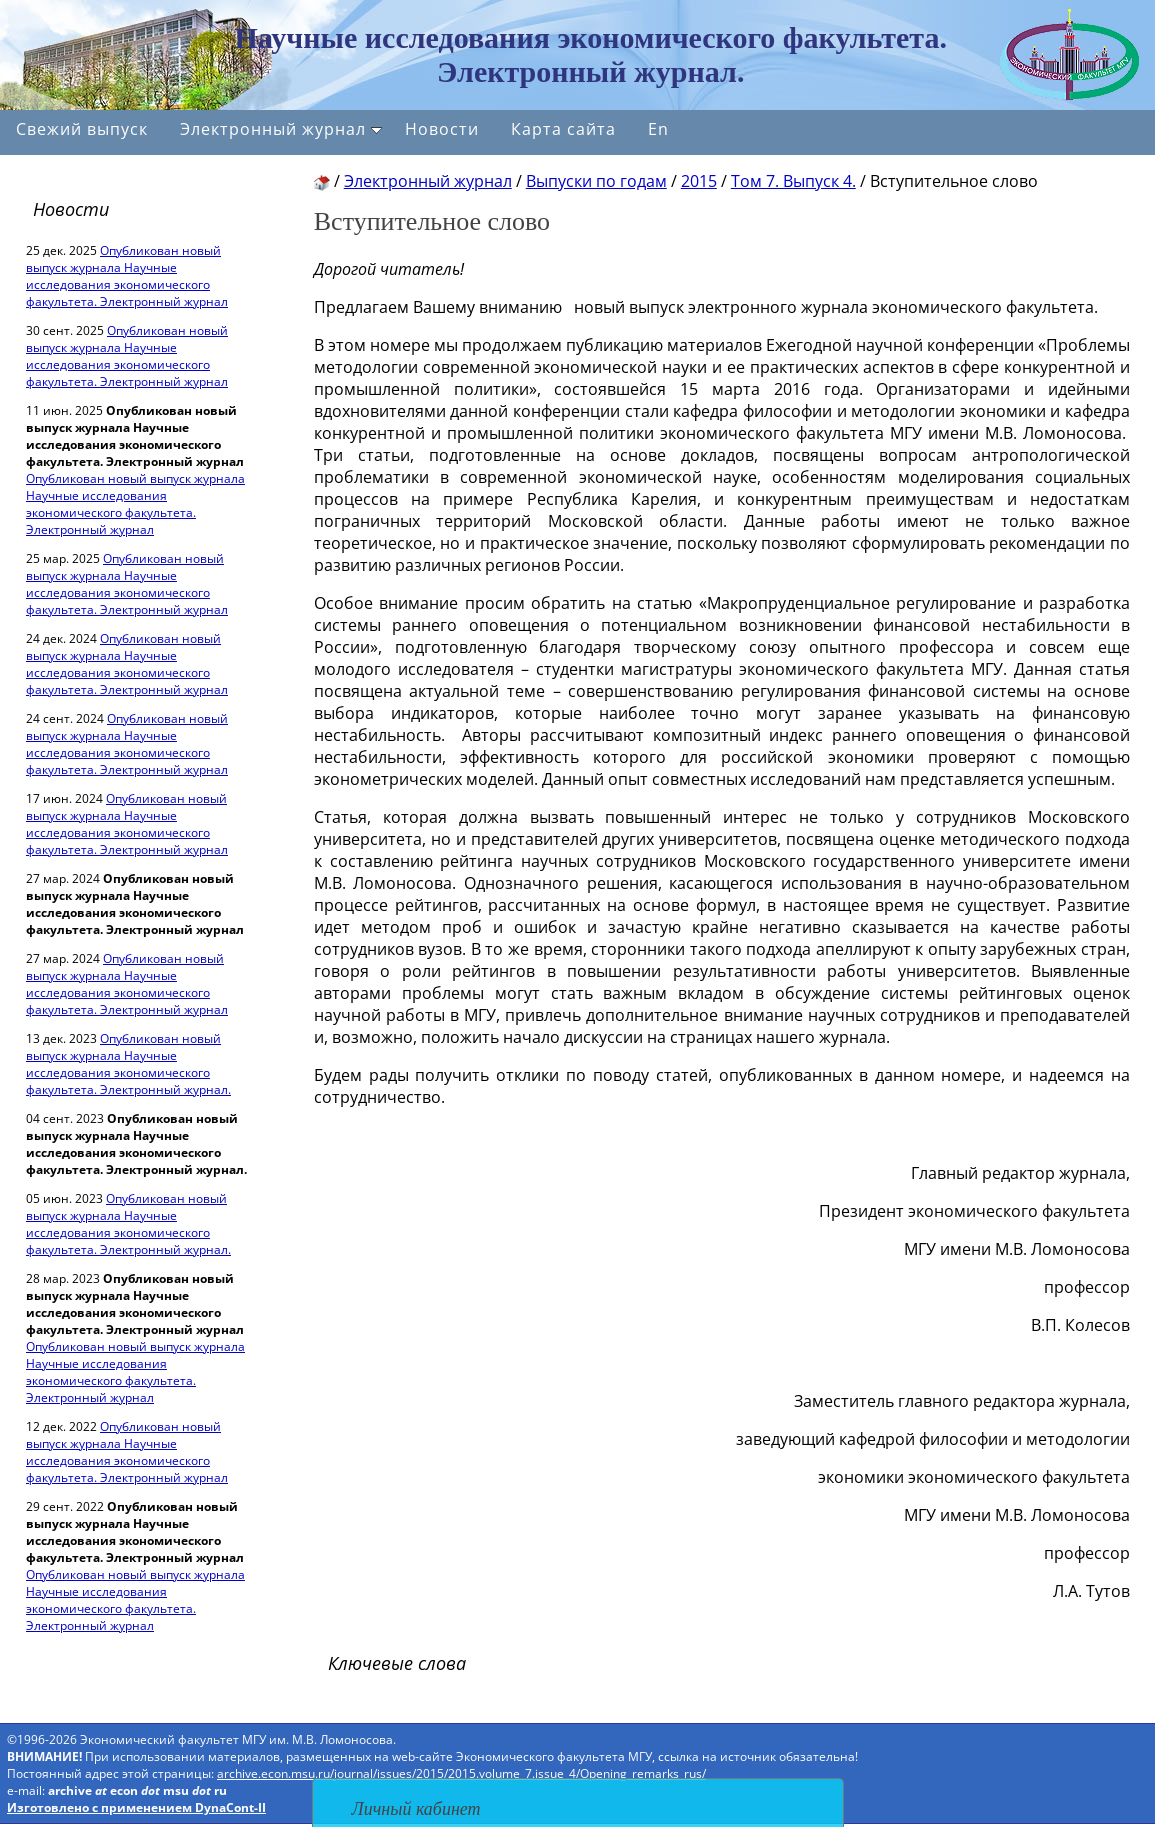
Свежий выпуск (82, 129)
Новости (442, 129)
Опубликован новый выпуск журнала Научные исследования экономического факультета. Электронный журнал (127, 276)
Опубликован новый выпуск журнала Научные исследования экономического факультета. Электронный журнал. (128, 1064)
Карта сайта (563, 129)
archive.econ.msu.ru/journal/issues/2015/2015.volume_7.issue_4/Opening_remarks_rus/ (461, 1773)
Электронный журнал (281, 129)
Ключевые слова (397, 1663)
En (658, 129)
